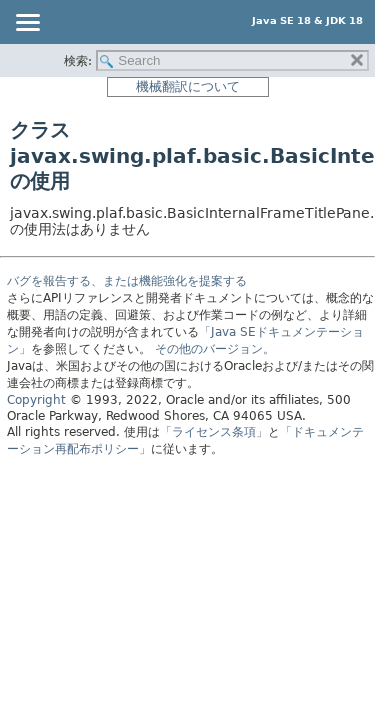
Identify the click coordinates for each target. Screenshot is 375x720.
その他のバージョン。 (215, 349)
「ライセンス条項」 (214, 432)
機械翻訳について (188, 86)
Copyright (36, 400)
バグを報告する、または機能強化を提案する (127, 281)
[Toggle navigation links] (27, 24)
